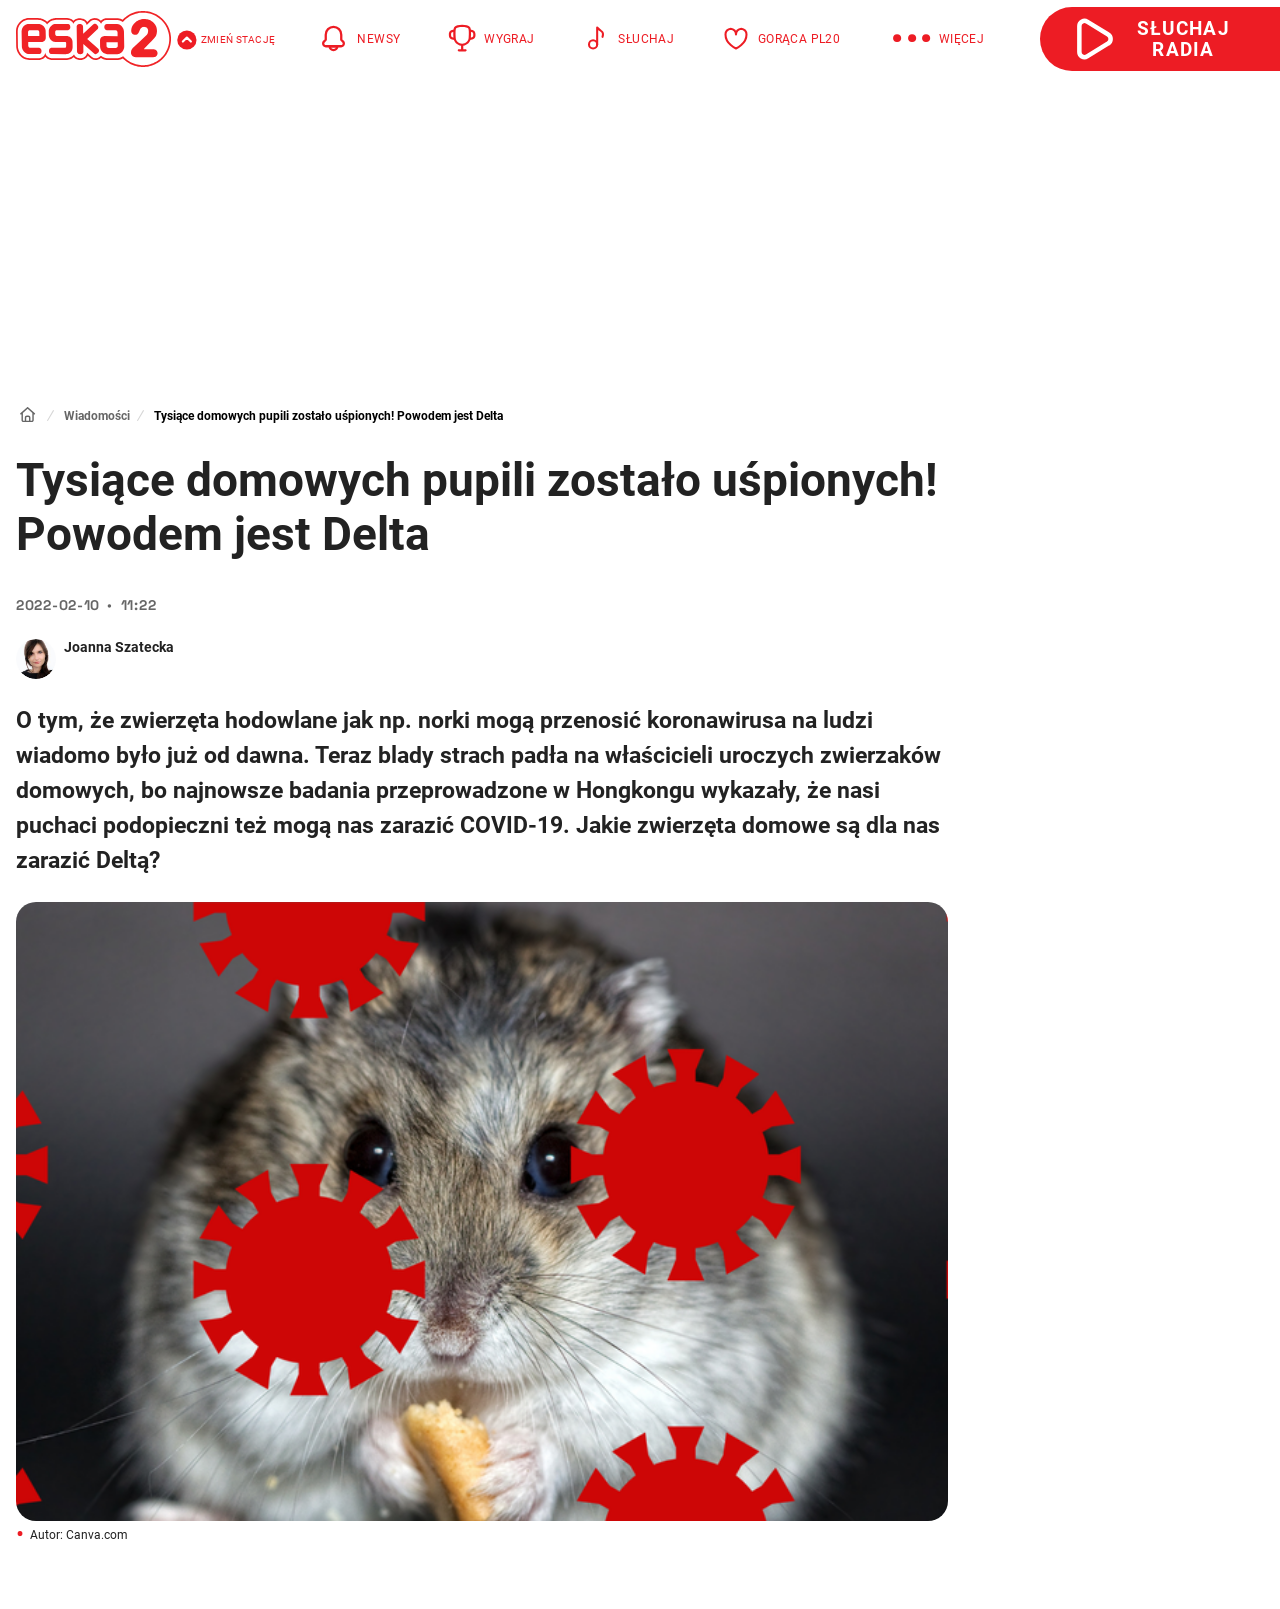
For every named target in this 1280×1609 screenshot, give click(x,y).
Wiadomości (97, 416)
